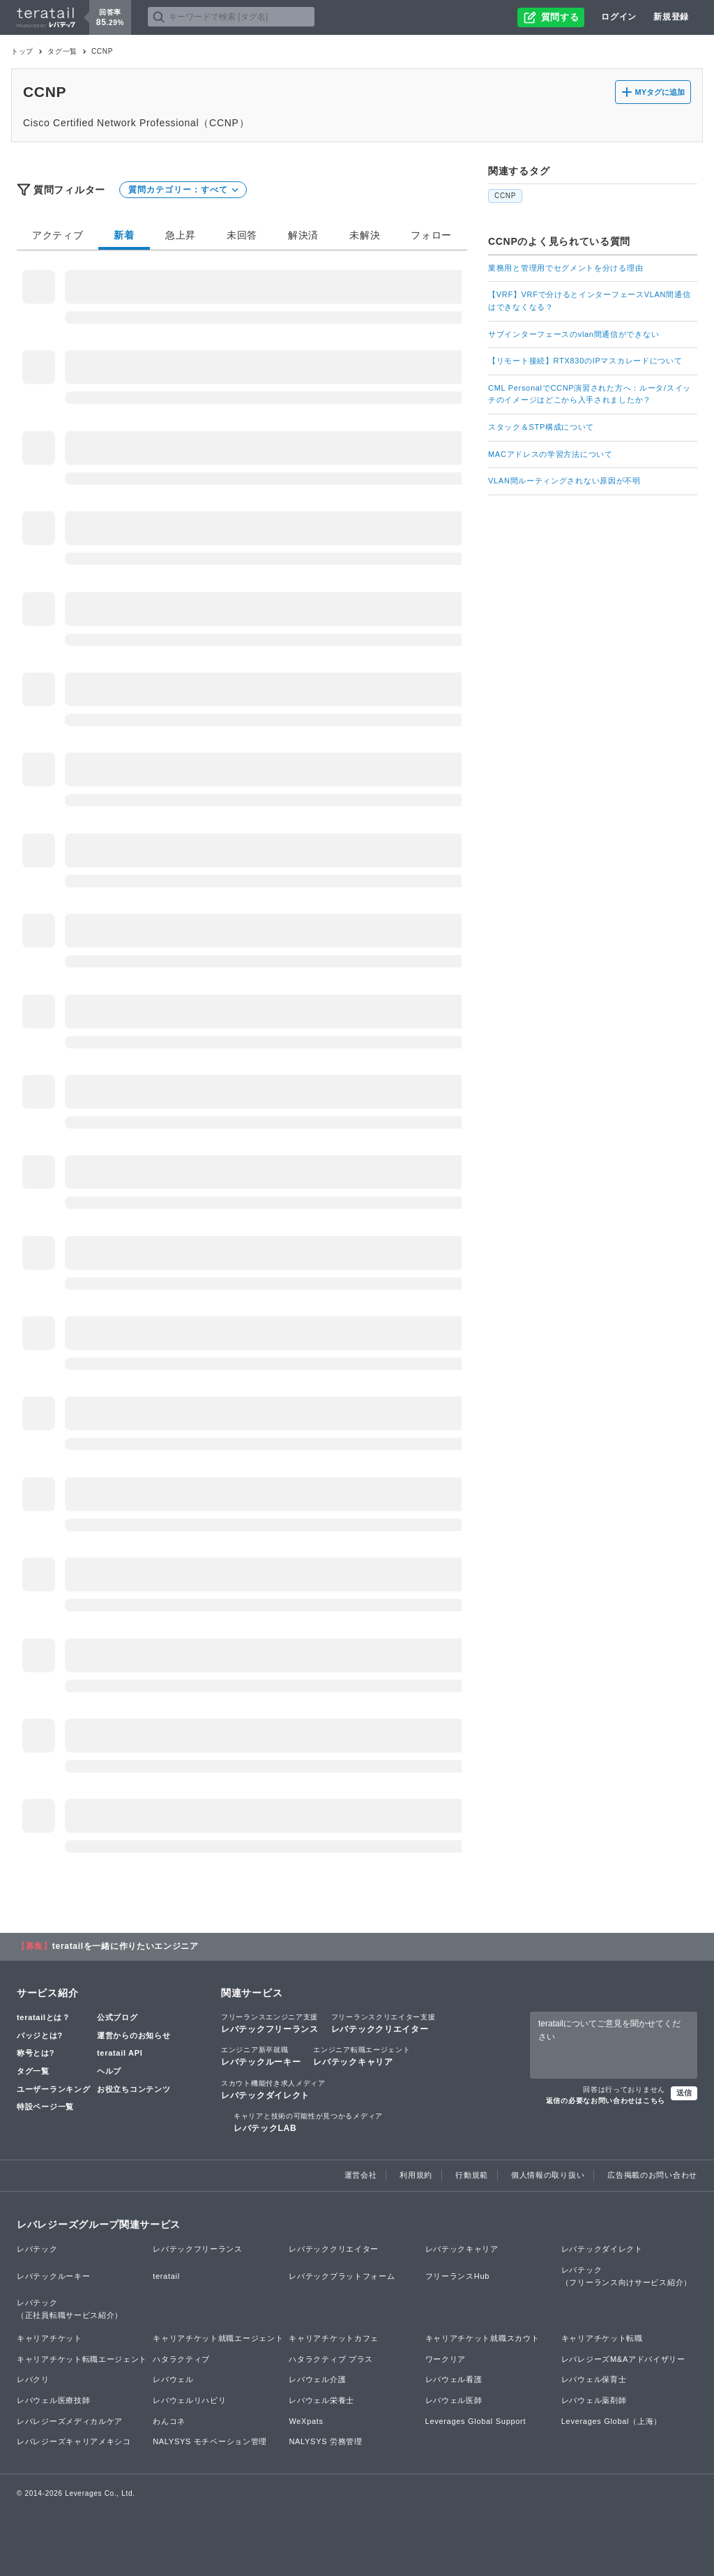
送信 (684, 2092)
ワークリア (445, 2359)
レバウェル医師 (454, 2400)
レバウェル (173, 2379)
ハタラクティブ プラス (331, 2359)
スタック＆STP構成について (541, 427)
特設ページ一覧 (45, 2106)
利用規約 (416, 2175)
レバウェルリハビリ (189, 2400)
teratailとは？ (43, 2017)
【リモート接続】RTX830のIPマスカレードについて (585, 360)
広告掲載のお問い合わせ (652, 2175)
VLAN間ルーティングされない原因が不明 (564, 480)
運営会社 (360, 2175)
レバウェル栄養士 (321, 2400)
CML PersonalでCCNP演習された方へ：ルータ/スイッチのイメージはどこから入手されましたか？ (589, 394)
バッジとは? (40, 2035)
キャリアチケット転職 (602, 2338)
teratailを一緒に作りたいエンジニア (125, 1946)
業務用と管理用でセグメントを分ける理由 (565, 268)
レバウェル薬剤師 (594, 2400)
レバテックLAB (308, 2122)
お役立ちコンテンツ (133, 2089)
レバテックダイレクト (273, 2089)
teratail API (119, 2053)
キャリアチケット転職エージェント (82, 2359)
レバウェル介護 (317, 2379)
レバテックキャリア (361, 2055)
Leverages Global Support (475, 2421)
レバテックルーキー (261, 2055)
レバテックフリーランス (270, 2023)
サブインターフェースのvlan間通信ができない (573, 334)
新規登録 (671, 17)
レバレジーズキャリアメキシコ (74, 2441)
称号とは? (35, 2053)
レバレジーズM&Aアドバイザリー (623, 2359)
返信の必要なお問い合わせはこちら (605, 2100)
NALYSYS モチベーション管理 (210, 2441)
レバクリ (33, 2379)
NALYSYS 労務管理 (325, 2441)
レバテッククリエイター (383, 2023)
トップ (22, 51)
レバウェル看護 (454, 2379)
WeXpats (306, 2421)
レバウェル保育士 (594, 2379)
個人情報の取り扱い (547, 2175)
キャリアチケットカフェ (334, 2338)
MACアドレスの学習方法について (550, 454)
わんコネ (169, 2421)
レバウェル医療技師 (53, 2400)
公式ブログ (117, 2017)
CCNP (505, 195)
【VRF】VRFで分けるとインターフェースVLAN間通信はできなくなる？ (589, 300)
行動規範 (471, 2175)
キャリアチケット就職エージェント (218, 2338)
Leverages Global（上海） (611, 2421)
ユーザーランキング (53, 2089)
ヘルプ (109, 2071)
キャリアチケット (49, 2338)
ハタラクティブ (181, 2359)
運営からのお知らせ (133, 2035)
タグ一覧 (62, 51)
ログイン (619, 17)
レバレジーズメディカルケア (70, 2421)
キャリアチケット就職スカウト (482, 2338)
